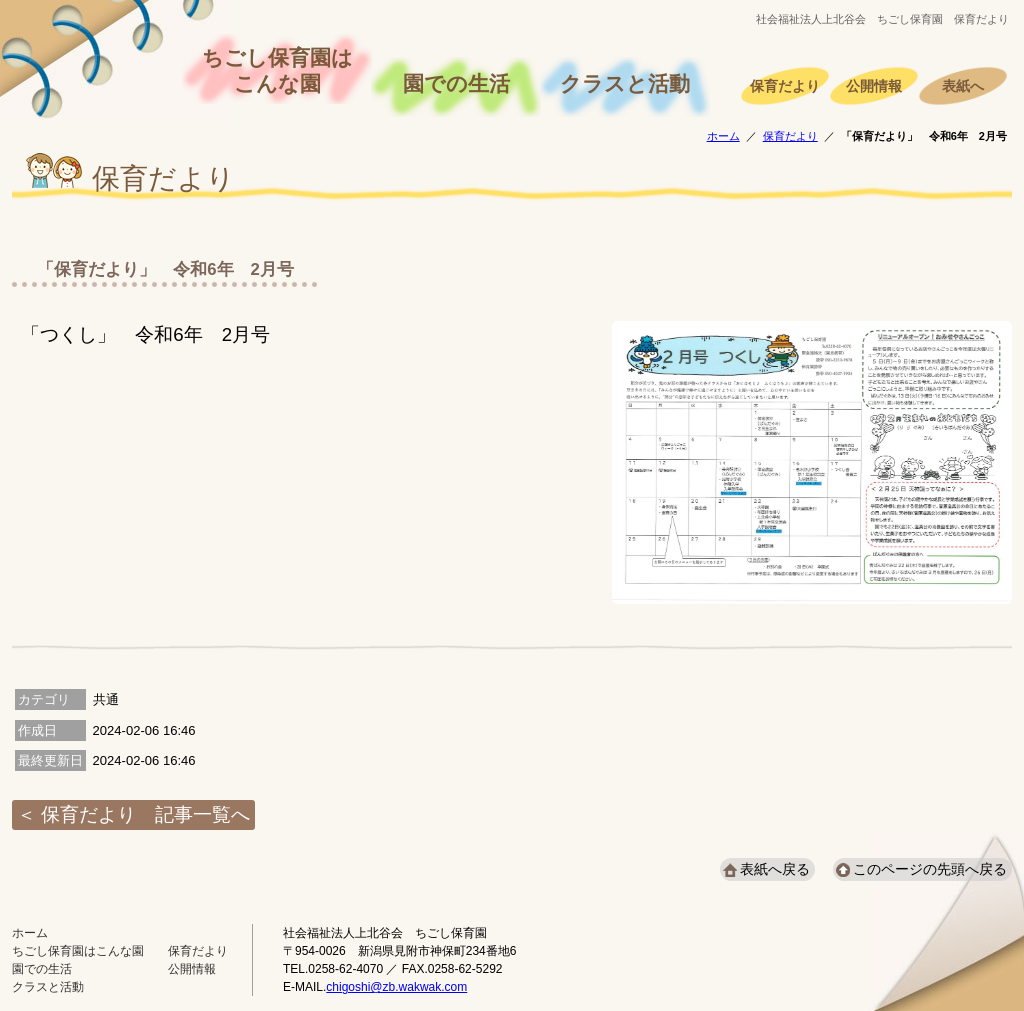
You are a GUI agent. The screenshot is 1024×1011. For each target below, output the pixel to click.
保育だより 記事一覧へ (145, 814)
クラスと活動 (625, 84)
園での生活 (456, 84)
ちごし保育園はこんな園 (277, 71)
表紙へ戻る (775, 869)
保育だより (785, 86)
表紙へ (963, 86)
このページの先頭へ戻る (930, 869)
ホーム (723, 136)
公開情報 (874, 86)
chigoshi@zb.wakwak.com (396, 987)
